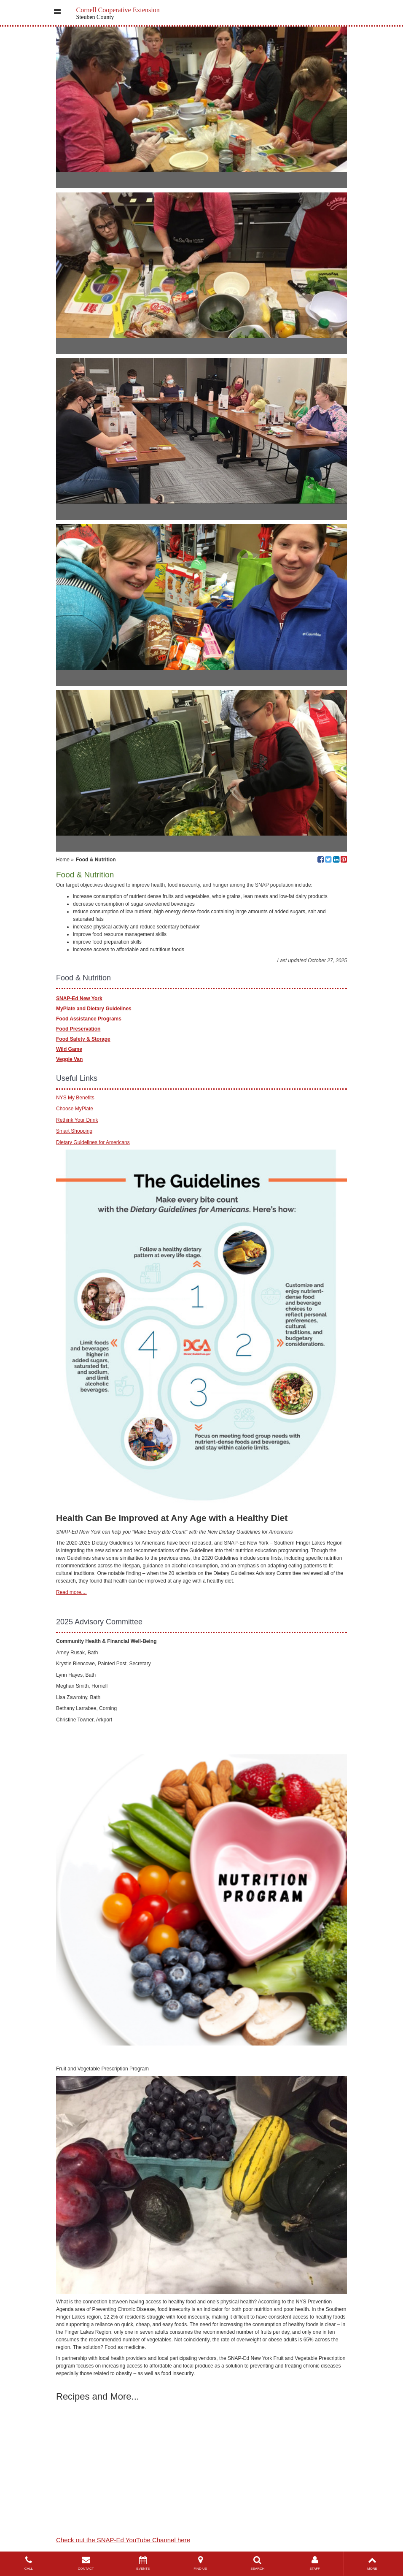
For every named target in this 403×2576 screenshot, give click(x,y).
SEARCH (257, 2563)
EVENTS (143, 2563)
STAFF (314, 2563)
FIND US (200, 2563)
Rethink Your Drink (77, 1120)
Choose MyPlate (74, 1109)
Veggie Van (69, 1059)
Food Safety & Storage (83, 1039)
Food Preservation (78, 1029)
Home (63, 860)
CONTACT (86, 2563)
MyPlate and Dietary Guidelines (94, 1009)
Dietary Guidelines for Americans (93, 1142)
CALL (28, 2563)
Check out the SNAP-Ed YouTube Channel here (123, 2540)
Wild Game (69, 1049)
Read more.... (71, 1592)
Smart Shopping (74, 1131)
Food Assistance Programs (88, 1019)
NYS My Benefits (75, 1098)
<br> (110, 2437)
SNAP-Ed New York (79, 998)
